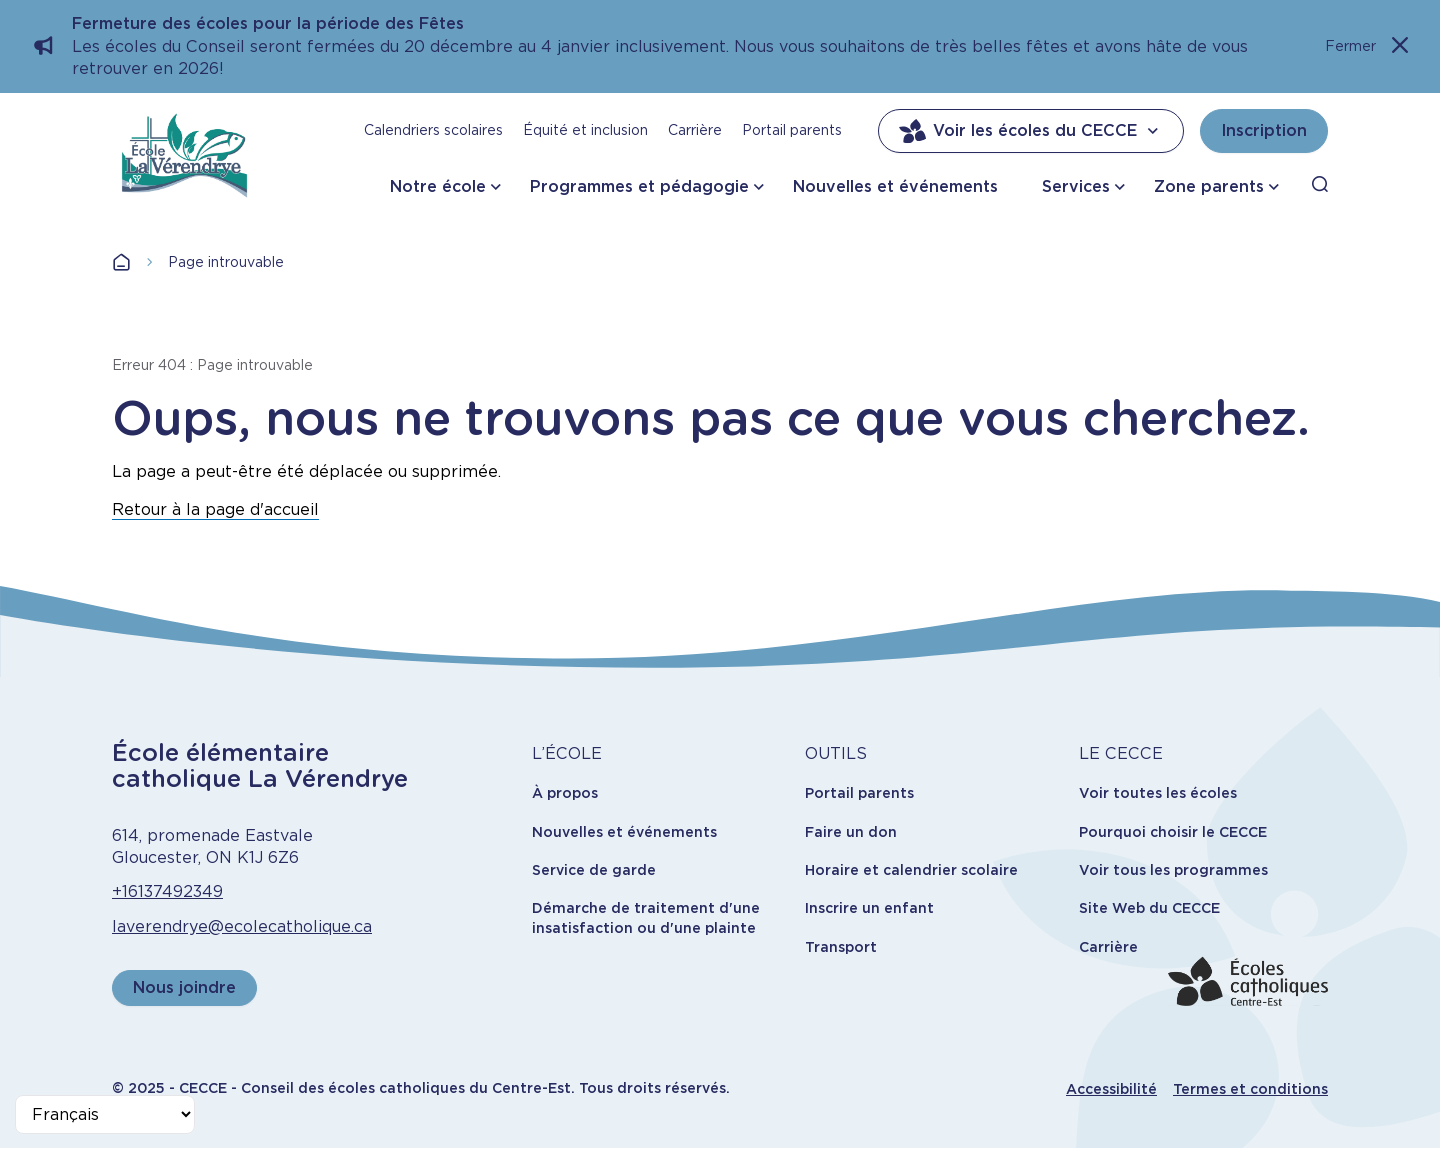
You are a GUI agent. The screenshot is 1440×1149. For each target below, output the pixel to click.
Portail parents (792, 130)
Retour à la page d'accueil (215, 509)
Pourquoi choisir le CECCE (1173, 832)
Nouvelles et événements (895, 186)
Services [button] (1076, 186)
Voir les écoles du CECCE (1031, 131)
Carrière (695, 130)
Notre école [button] (438, 186)
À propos (565, 793)
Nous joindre (184, 987)
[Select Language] (105, 1114)
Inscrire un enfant (869, 908)
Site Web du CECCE (1149, 908)
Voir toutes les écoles (1158, 793)
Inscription (1264, 130)
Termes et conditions (1250, 1089)
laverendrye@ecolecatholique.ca (242, 926)
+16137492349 (167, 891)
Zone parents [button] (1209, 186)
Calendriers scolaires (433, 130)
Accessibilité (1111, 1089)
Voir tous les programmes (1173, 870)
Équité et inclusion (585, 130)
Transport (841, 947)
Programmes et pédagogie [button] (639, 186)
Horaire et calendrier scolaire (911, 870)
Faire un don (851, 832)
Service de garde (594, 870)
